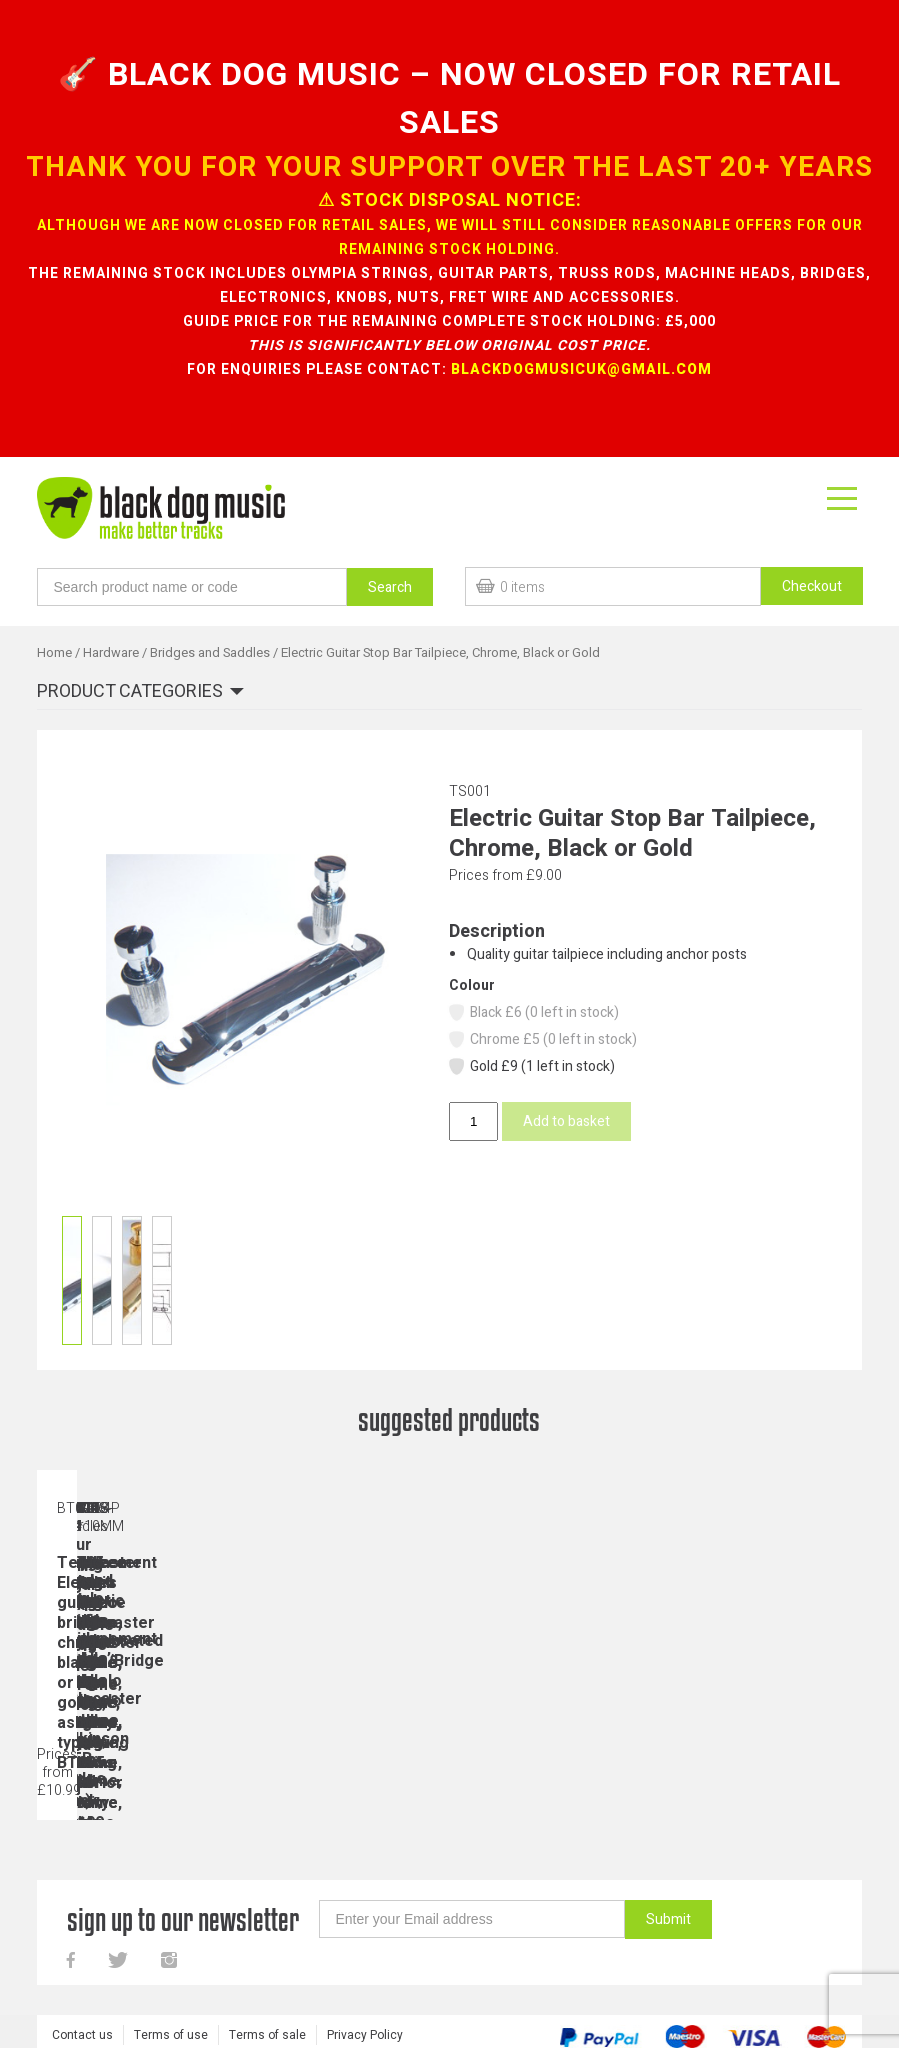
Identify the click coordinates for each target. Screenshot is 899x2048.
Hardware (111, 653)
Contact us (82, 2038)
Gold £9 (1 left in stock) (531, 1066)
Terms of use (171, 2038)
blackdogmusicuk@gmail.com (581, 369)
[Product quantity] (473, 1121)
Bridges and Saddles (210, 653)
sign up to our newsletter (183, 1922)
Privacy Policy (365, 2038)
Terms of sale (267, 2038)
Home (54, 653)
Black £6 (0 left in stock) (533, 1012)
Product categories (130, 692)
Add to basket (566, 1121)
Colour (472, 985)
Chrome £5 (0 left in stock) (542, 1039)
